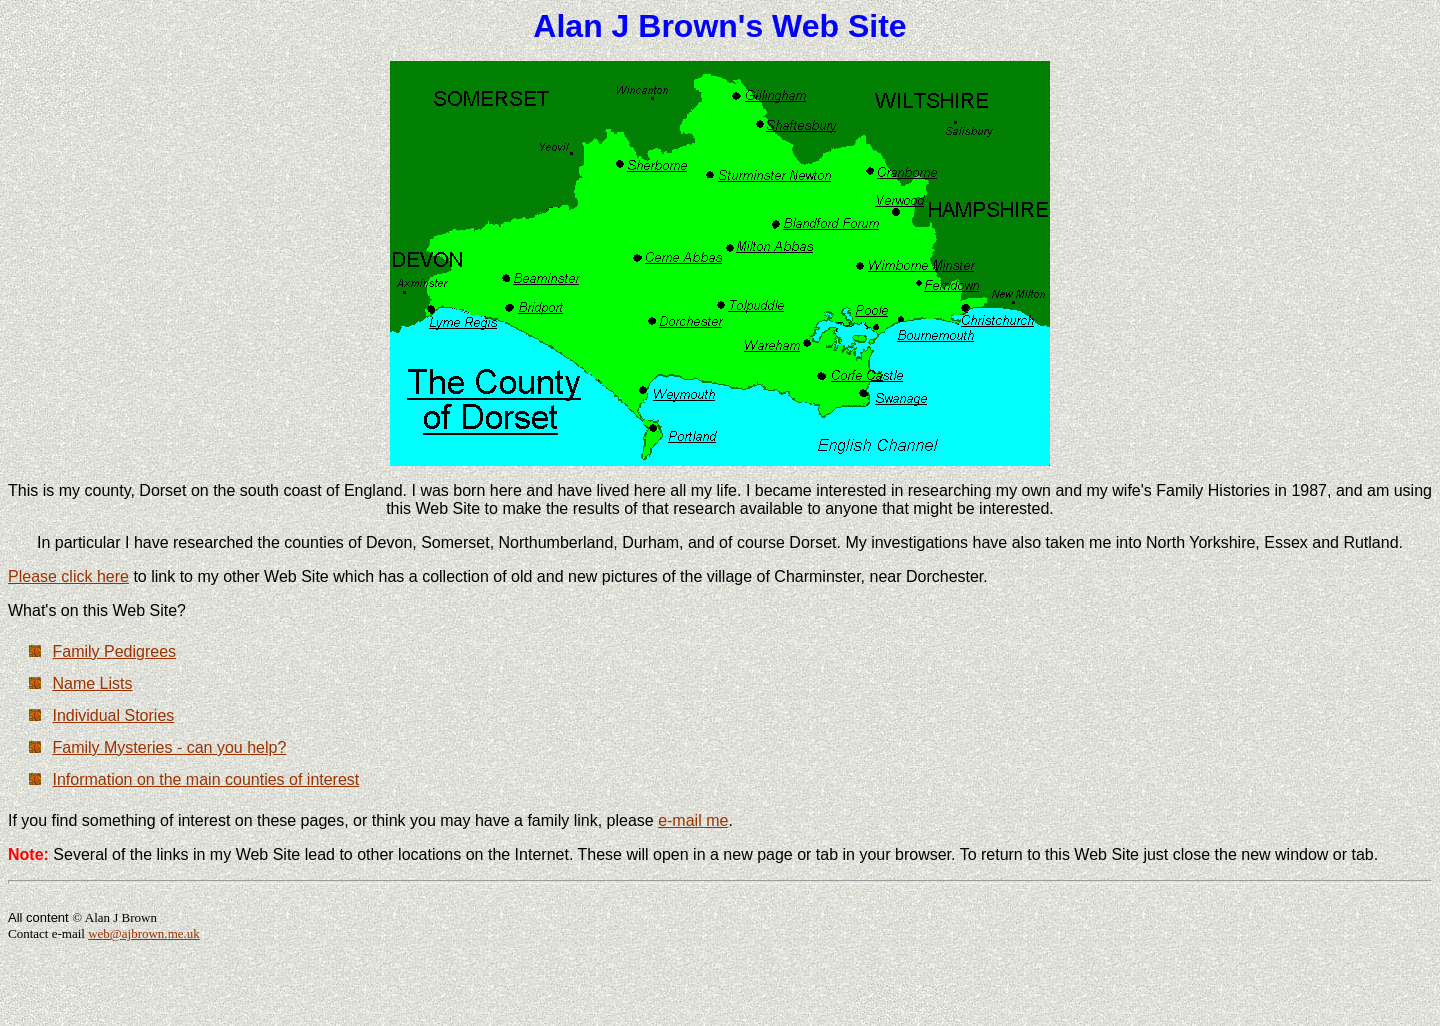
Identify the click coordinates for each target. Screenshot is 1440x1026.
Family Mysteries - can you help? (169, 747)
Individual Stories (113, 715)
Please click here (68, 576)
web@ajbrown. (127, 933)
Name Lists (92, 683)
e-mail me (693, 820)
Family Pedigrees (114, 651)
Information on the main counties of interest (205, 779)
